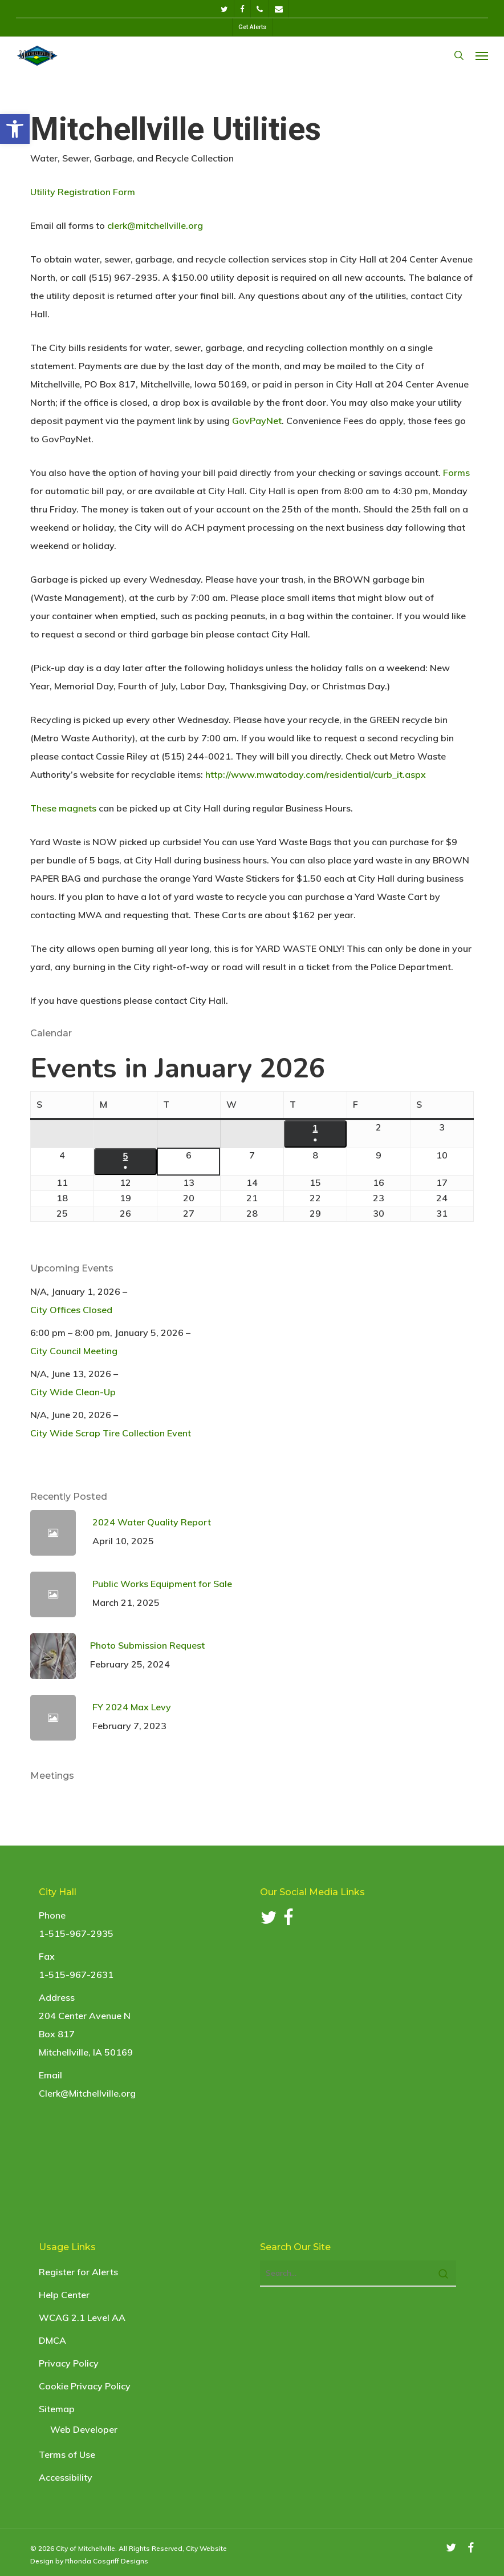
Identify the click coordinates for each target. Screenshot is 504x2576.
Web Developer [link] (83, 2429)
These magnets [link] (63, 808)
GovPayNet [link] (257, 420)
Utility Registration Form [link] (82, 191)
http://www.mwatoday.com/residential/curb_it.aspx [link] (315, 774)
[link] (15, 129)
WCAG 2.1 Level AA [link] (82, 2317)
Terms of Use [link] (67, 2454)
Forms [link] (456, 472)
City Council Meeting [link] (73, 1350)
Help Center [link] (64, 2294)
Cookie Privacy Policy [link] (85, 2386)
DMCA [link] (52, 2340)
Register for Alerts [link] (78, 2272)
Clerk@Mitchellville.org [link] (87, 2093)
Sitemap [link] (57, 2409)
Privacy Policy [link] (69, 2363)
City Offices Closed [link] (71, 1309)
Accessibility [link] (65, 2477)
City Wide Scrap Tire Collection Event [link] (110, 1433)
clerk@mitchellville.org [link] (155, 225)
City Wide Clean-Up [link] (73, 1392)
